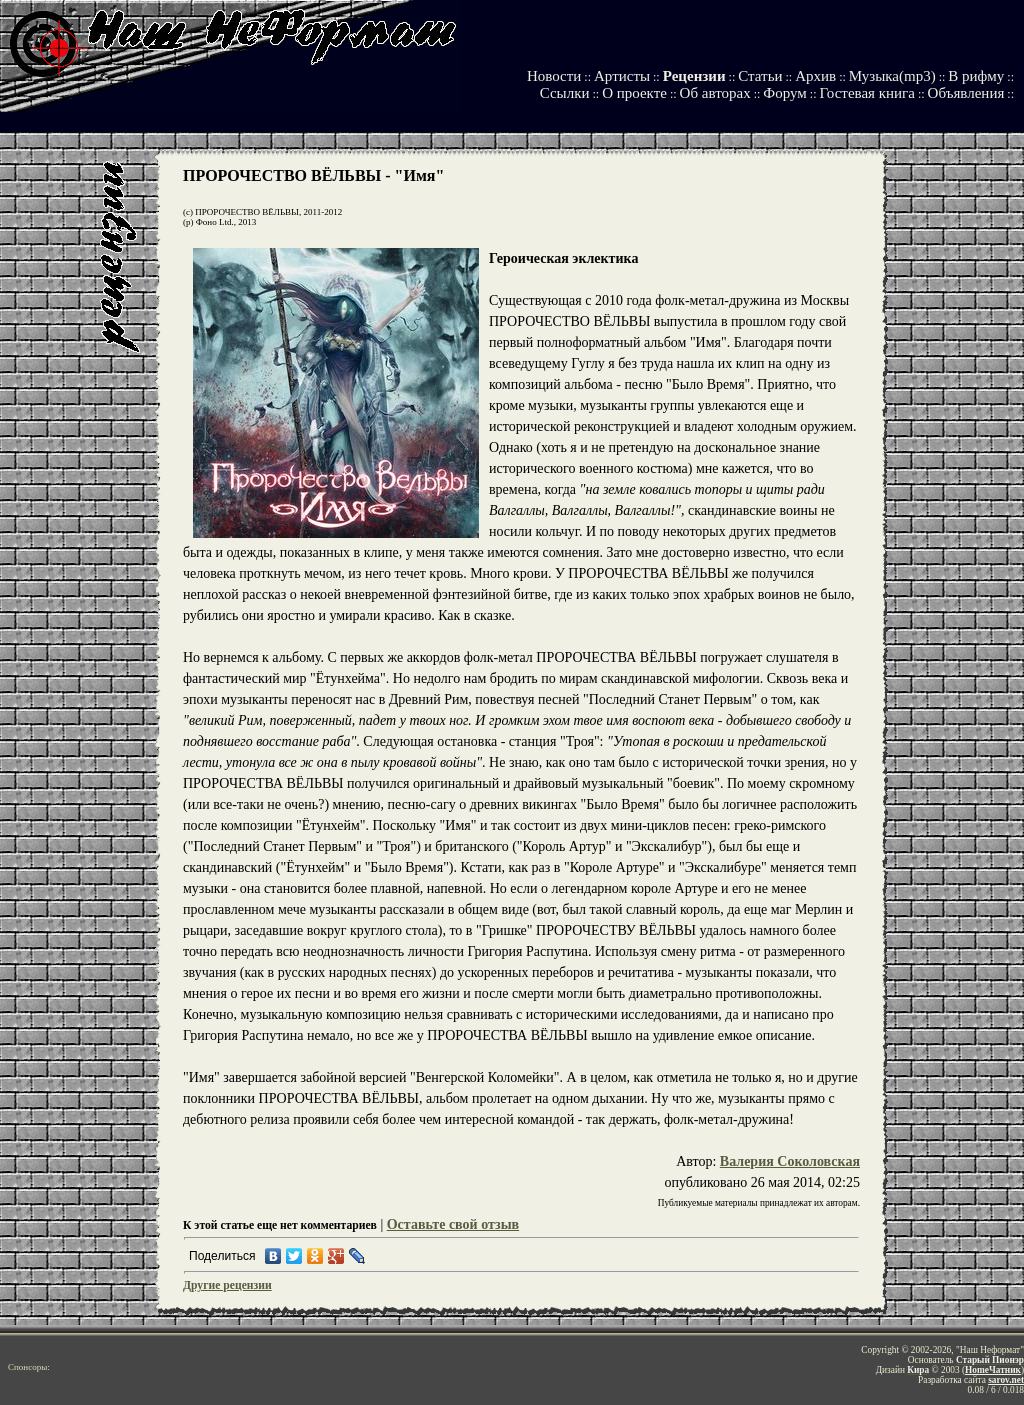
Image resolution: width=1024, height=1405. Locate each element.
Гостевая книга (866, 93)
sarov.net (1006, 1380)
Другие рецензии (227, 1285)
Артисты (622, 76)
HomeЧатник (993, 1370)
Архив (815, 76)
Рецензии (694, 76)
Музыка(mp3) (892, 76)
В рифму (976, 76)
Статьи (760, 76)
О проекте (634, 93)
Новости (554, 76)
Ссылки (565, 93)
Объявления (966, 93)
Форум (784, 93)
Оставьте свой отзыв (453, 1224)
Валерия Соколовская (790, 1161)
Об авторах (715, 93)
